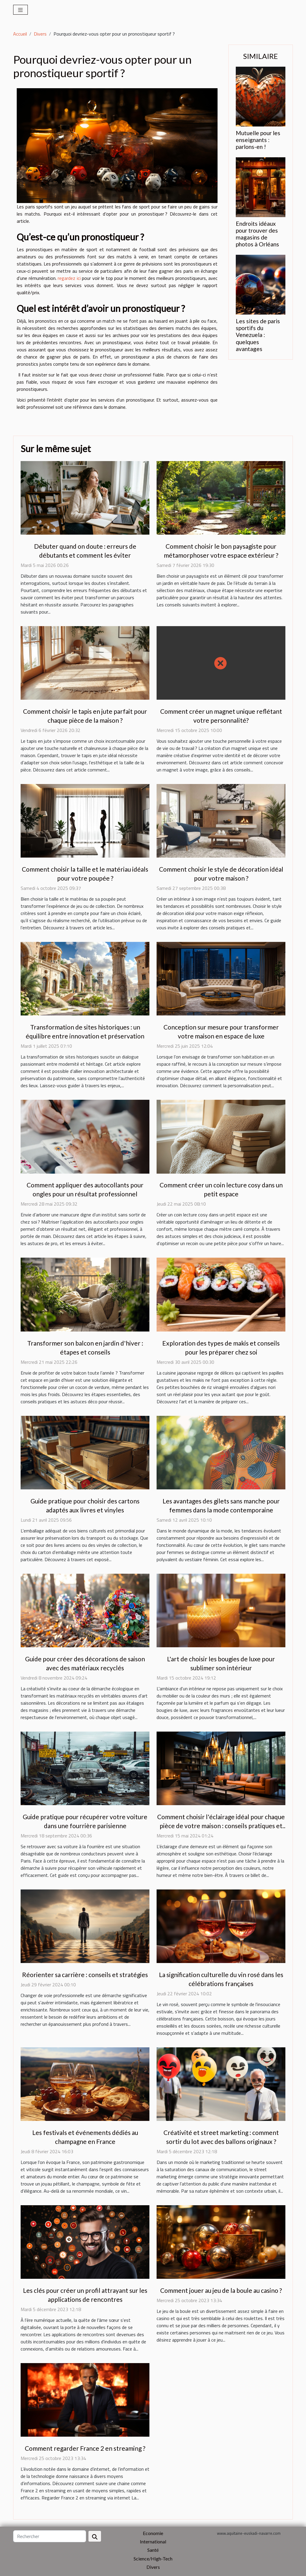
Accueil (20, 33)
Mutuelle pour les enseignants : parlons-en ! (258, 139)
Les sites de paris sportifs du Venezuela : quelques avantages (258, 335)
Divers (40, 33)
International (153, 2541)
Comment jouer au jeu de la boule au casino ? (221, 2290)
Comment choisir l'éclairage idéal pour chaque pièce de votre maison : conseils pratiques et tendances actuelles (221, 1825)
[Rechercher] (49, 2536)
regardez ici (69, 278)
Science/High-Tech (153, 2558)
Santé (153, 2550)
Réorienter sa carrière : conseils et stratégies (85, 1974)
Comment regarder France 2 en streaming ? (85, 2448)
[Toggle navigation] (20, 10)
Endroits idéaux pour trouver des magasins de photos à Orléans (257, 234)
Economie (153, 2533)
